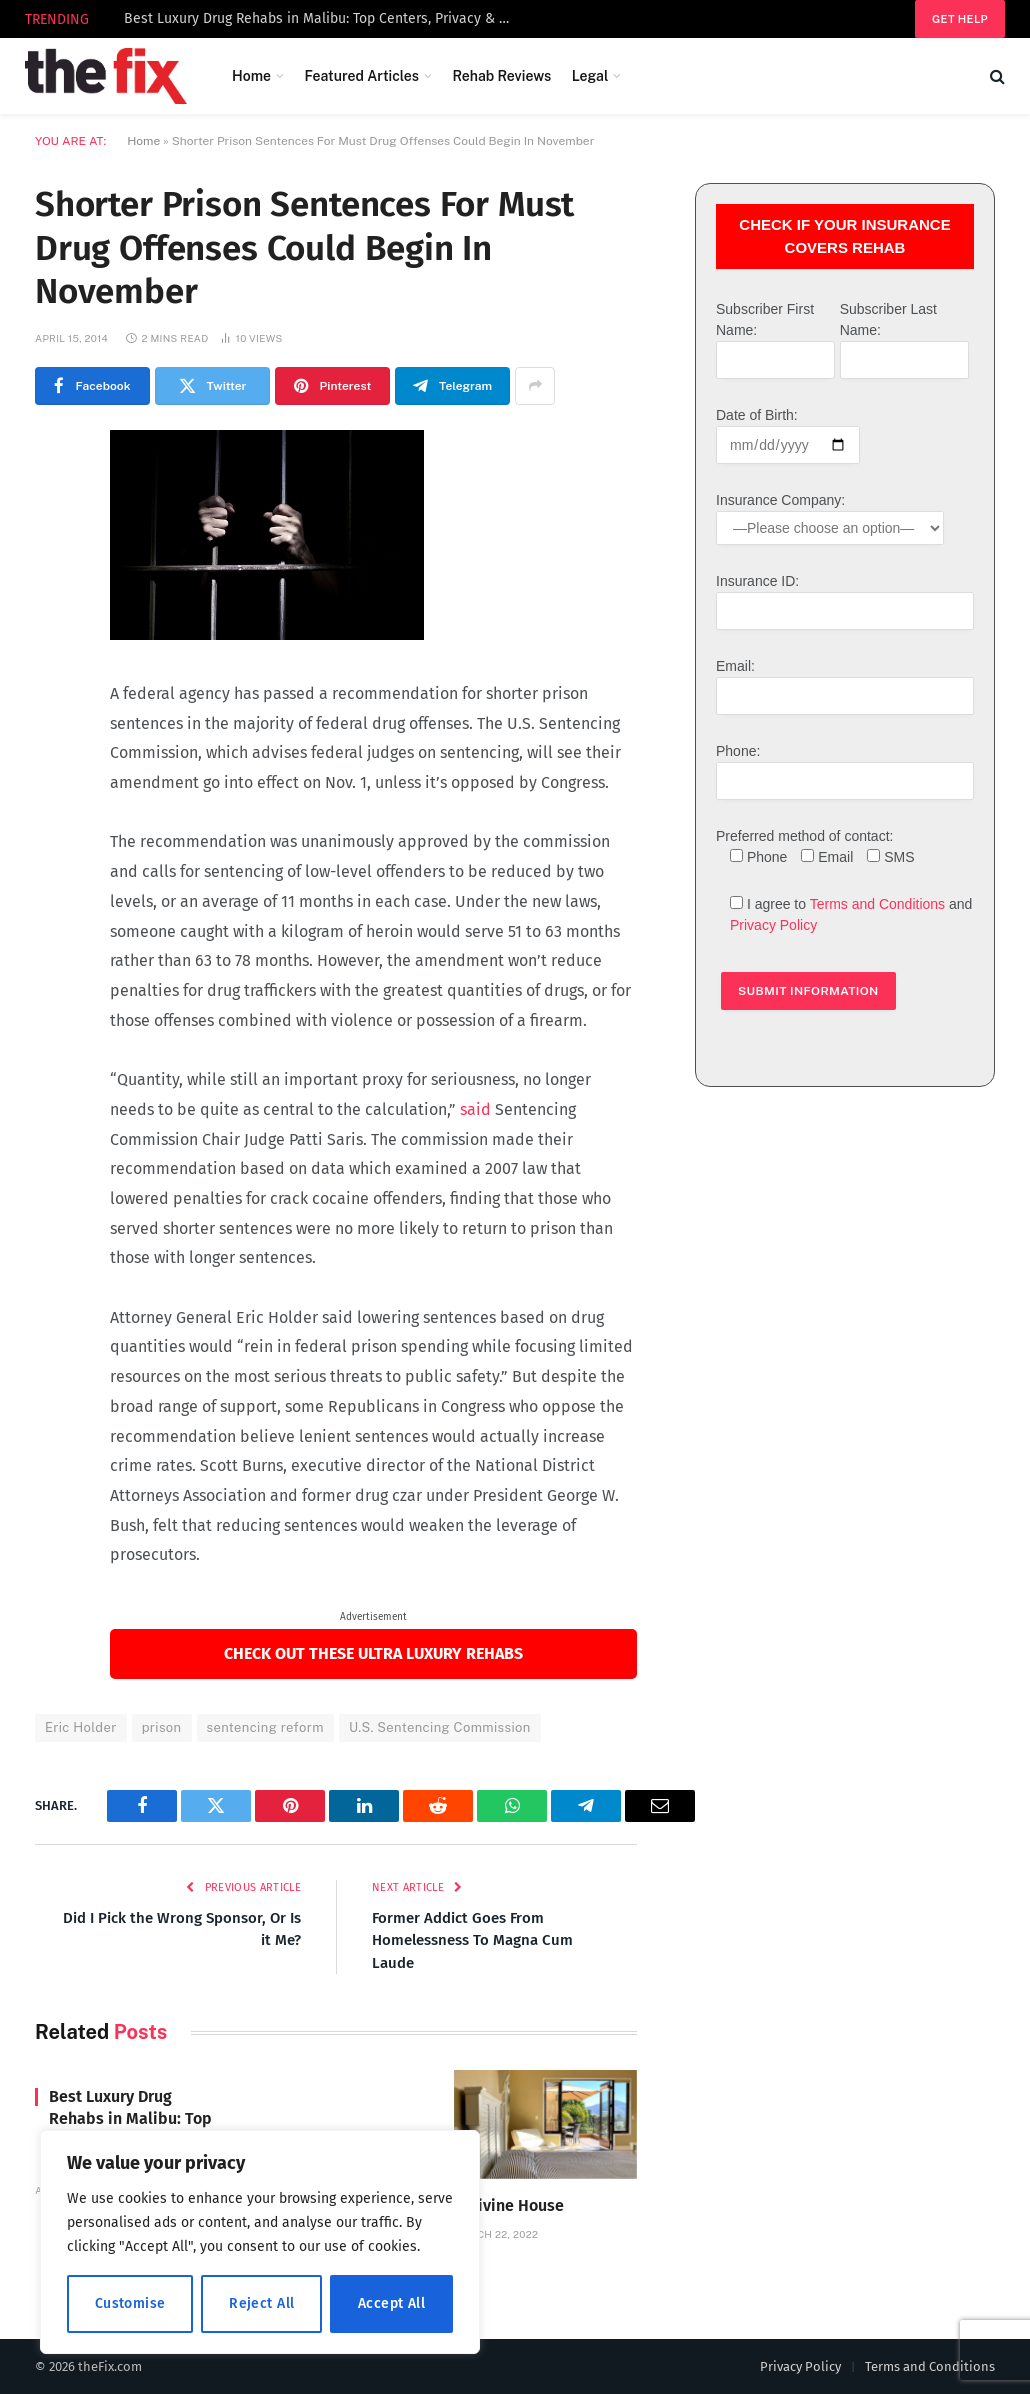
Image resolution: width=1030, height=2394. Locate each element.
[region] (260, 2242)
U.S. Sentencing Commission (440, 1727)
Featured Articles (361, 76)
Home (251, 76)
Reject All (261, 2303)
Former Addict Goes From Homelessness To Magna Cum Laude (472, 1940)
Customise (130, 2303)
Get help (960, 19)
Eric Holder (81, 1727)
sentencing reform (265, 1727)
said (475, 1109)
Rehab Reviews (501, 76)
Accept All (391, 2303)
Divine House (516, 2205)
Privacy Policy (773, 925)
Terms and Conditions (877, 904)
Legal (590, 76)
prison (162, 1727)
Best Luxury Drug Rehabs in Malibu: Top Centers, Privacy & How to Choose (324, 18)
